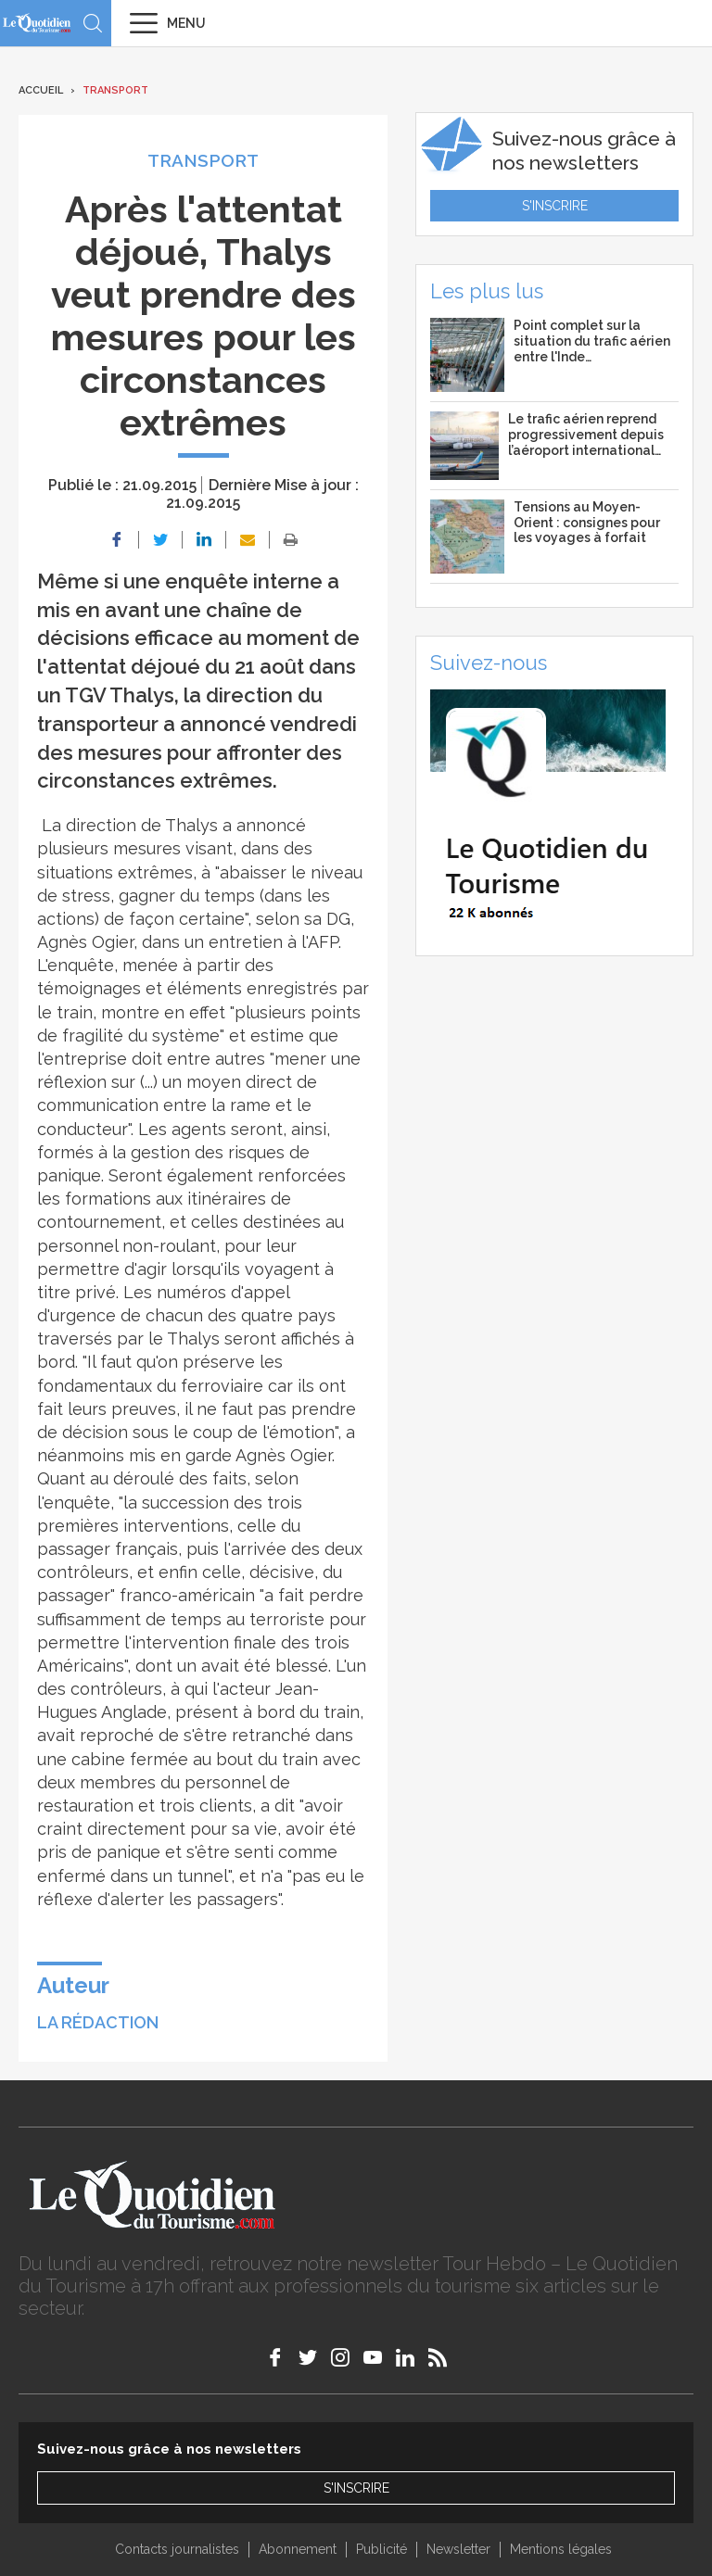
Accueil (41, 90)
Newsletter (458, 2549)
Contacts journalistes (177, 2549)
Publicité (381, 2549)
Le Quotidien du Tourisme (37, 22)
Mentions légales (561, 2549)
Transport (115, 90)
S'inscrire (555, 205)
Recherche (93, 23)
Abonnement (298, 2549)
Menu (186, 23)
